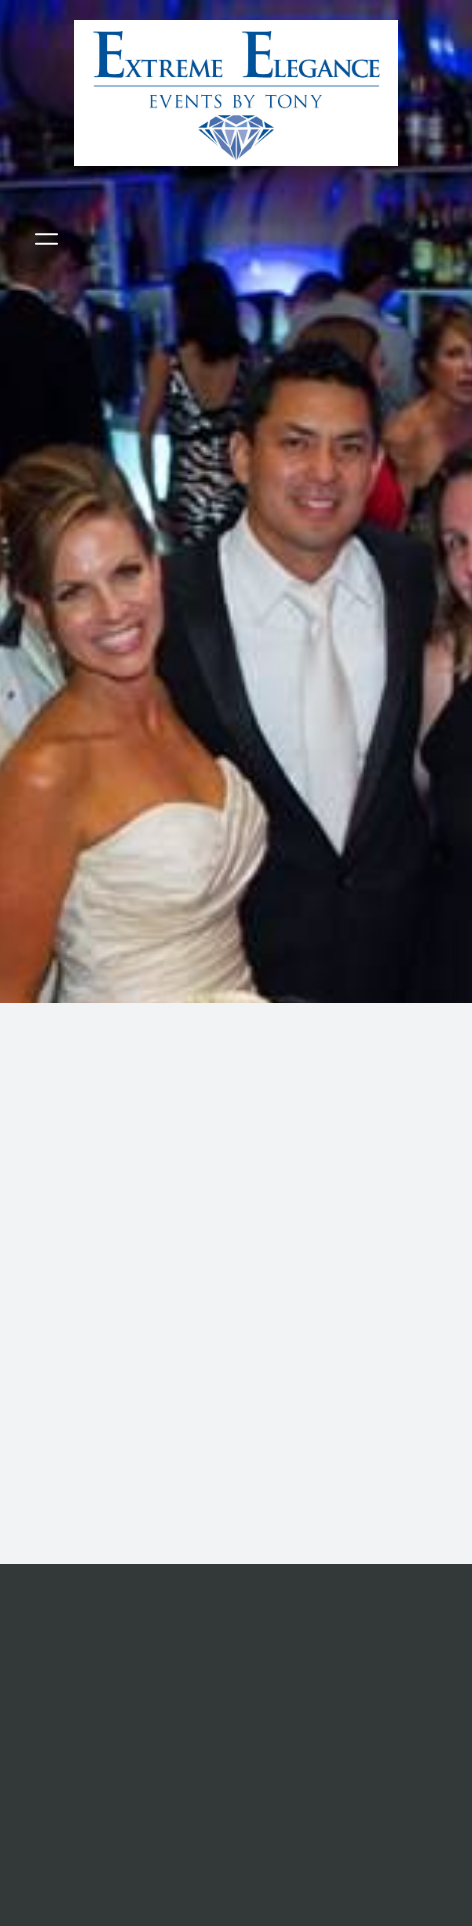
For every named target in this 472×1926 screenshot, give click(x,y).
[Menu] (46, 239)
